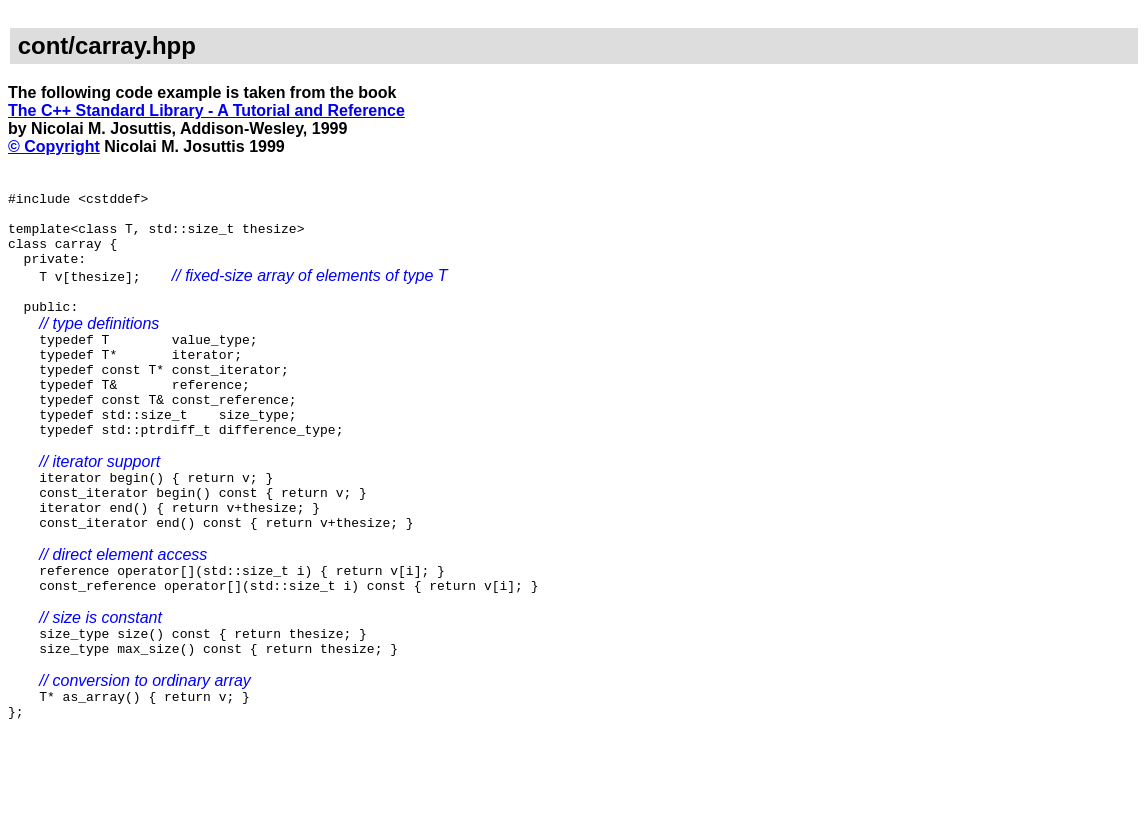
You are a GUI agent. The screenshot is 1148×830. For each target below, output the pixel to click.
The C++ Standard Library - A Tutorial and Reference (206, 110)
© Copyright (54, 146)
